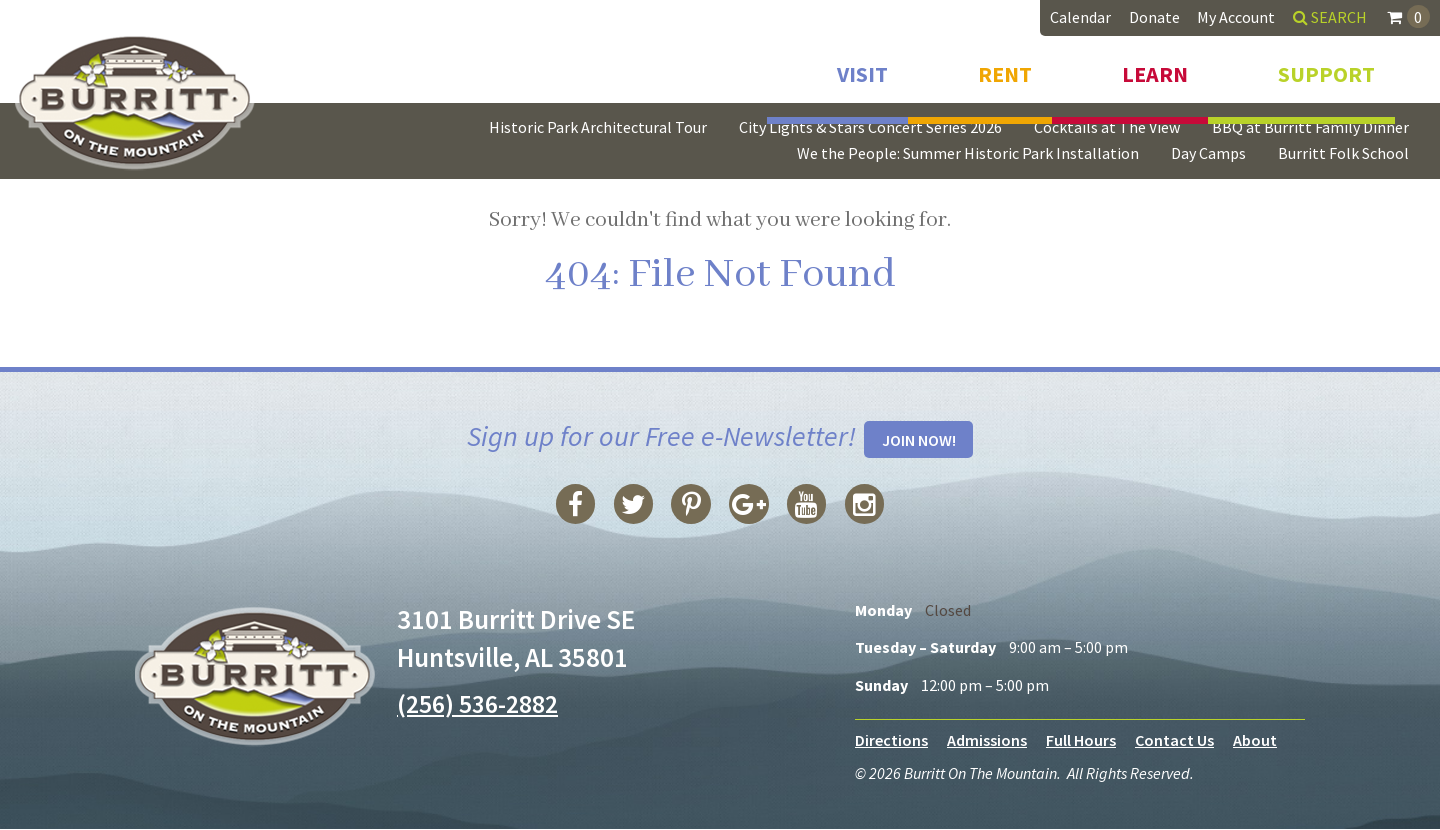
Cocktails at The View (1107, 127)
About (1255, 741)
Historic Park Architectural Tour (598, 127)
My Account (1236, 17)
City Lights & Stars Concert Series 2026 (870, 127)
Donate (1154, 17)
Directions (891, 741)
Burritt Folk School (1343, 153)
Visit (862, 68)
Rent (1005, 68)
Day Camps (1208, 153)
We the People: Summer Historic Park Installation (968, 153)
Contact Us (1174, 741)
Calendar (1080, 17)
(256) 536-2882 (482, 704)
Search (1330, 17)
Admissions (987, 741)
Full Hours (1081, 741)
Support (1326, 68)
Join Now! (919, 441)
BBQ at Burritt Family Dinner (1310, 127)
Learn (1155, 68)
